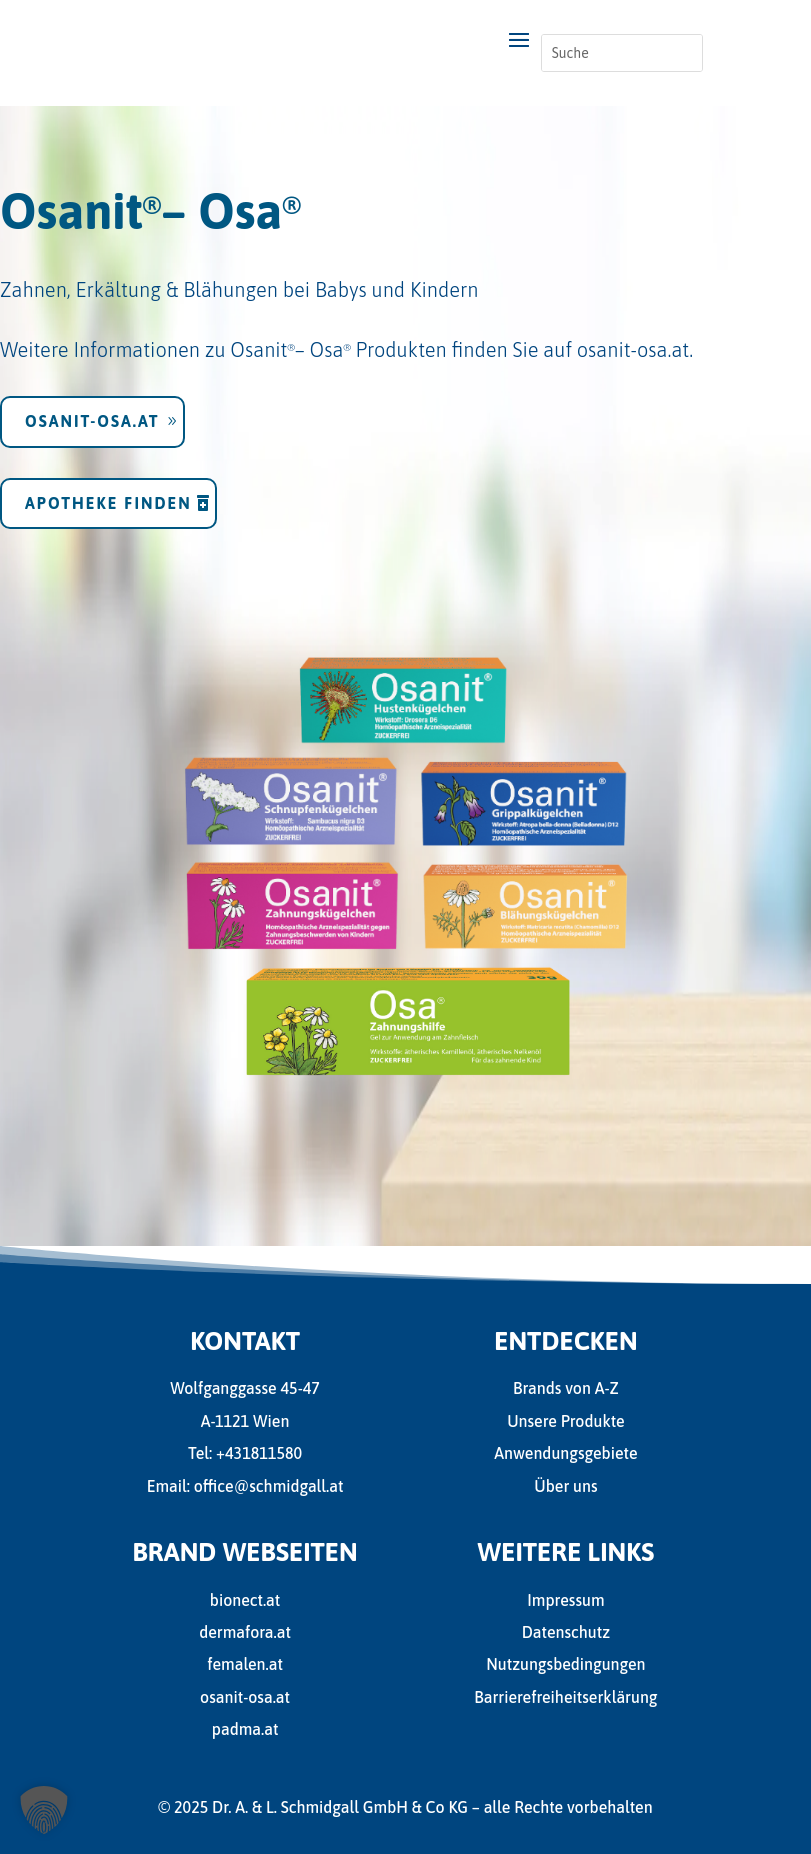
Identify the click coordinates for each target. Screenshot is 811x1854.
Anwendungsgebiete (565, 1453)
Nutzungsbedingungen (565, 1664)
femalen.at (245, 1664)
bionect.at (245, 1600)
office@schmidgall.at (269, 1486)
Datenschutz (566, 1632)
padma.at (245, 1729)
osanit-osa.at (630, 337)
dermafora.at (245, 1632)
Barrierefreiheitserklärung (565, 1697)
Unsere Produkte (566, 1421)
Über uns (565, 1486)
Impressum (565, 1600)
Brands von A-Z (566, 1388)
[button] (44, 1810)
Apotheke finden (111, 489)
